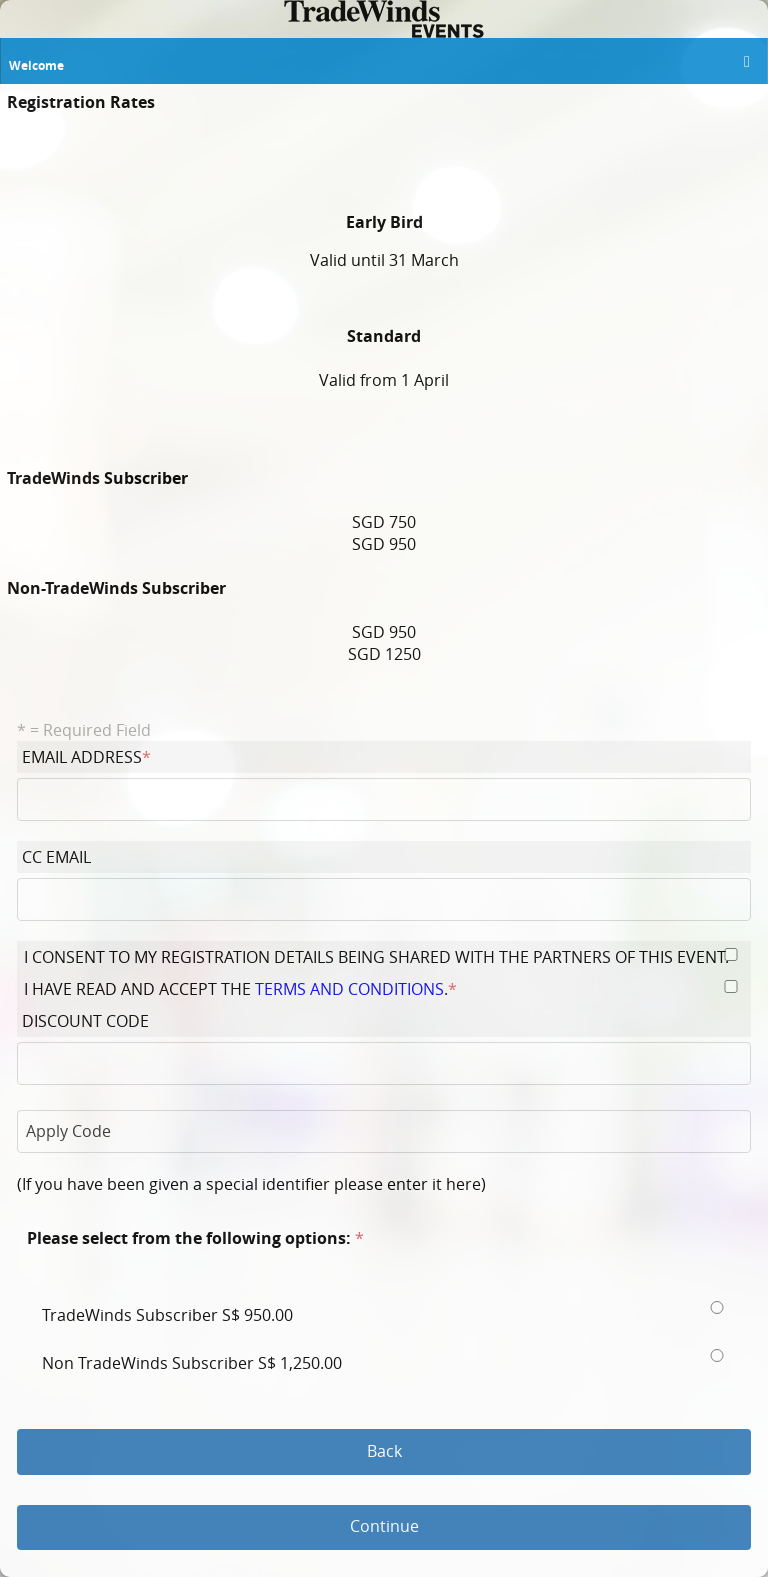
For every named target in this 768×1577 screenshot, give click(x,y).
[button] (742, 64)
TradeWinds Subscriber (169, 1315)
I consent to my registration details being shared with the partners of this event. (378, 957)
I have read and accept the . (240, 989)
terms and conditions (349, 989)
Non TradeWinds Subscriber (194, 1363)
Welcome (36, 65)
